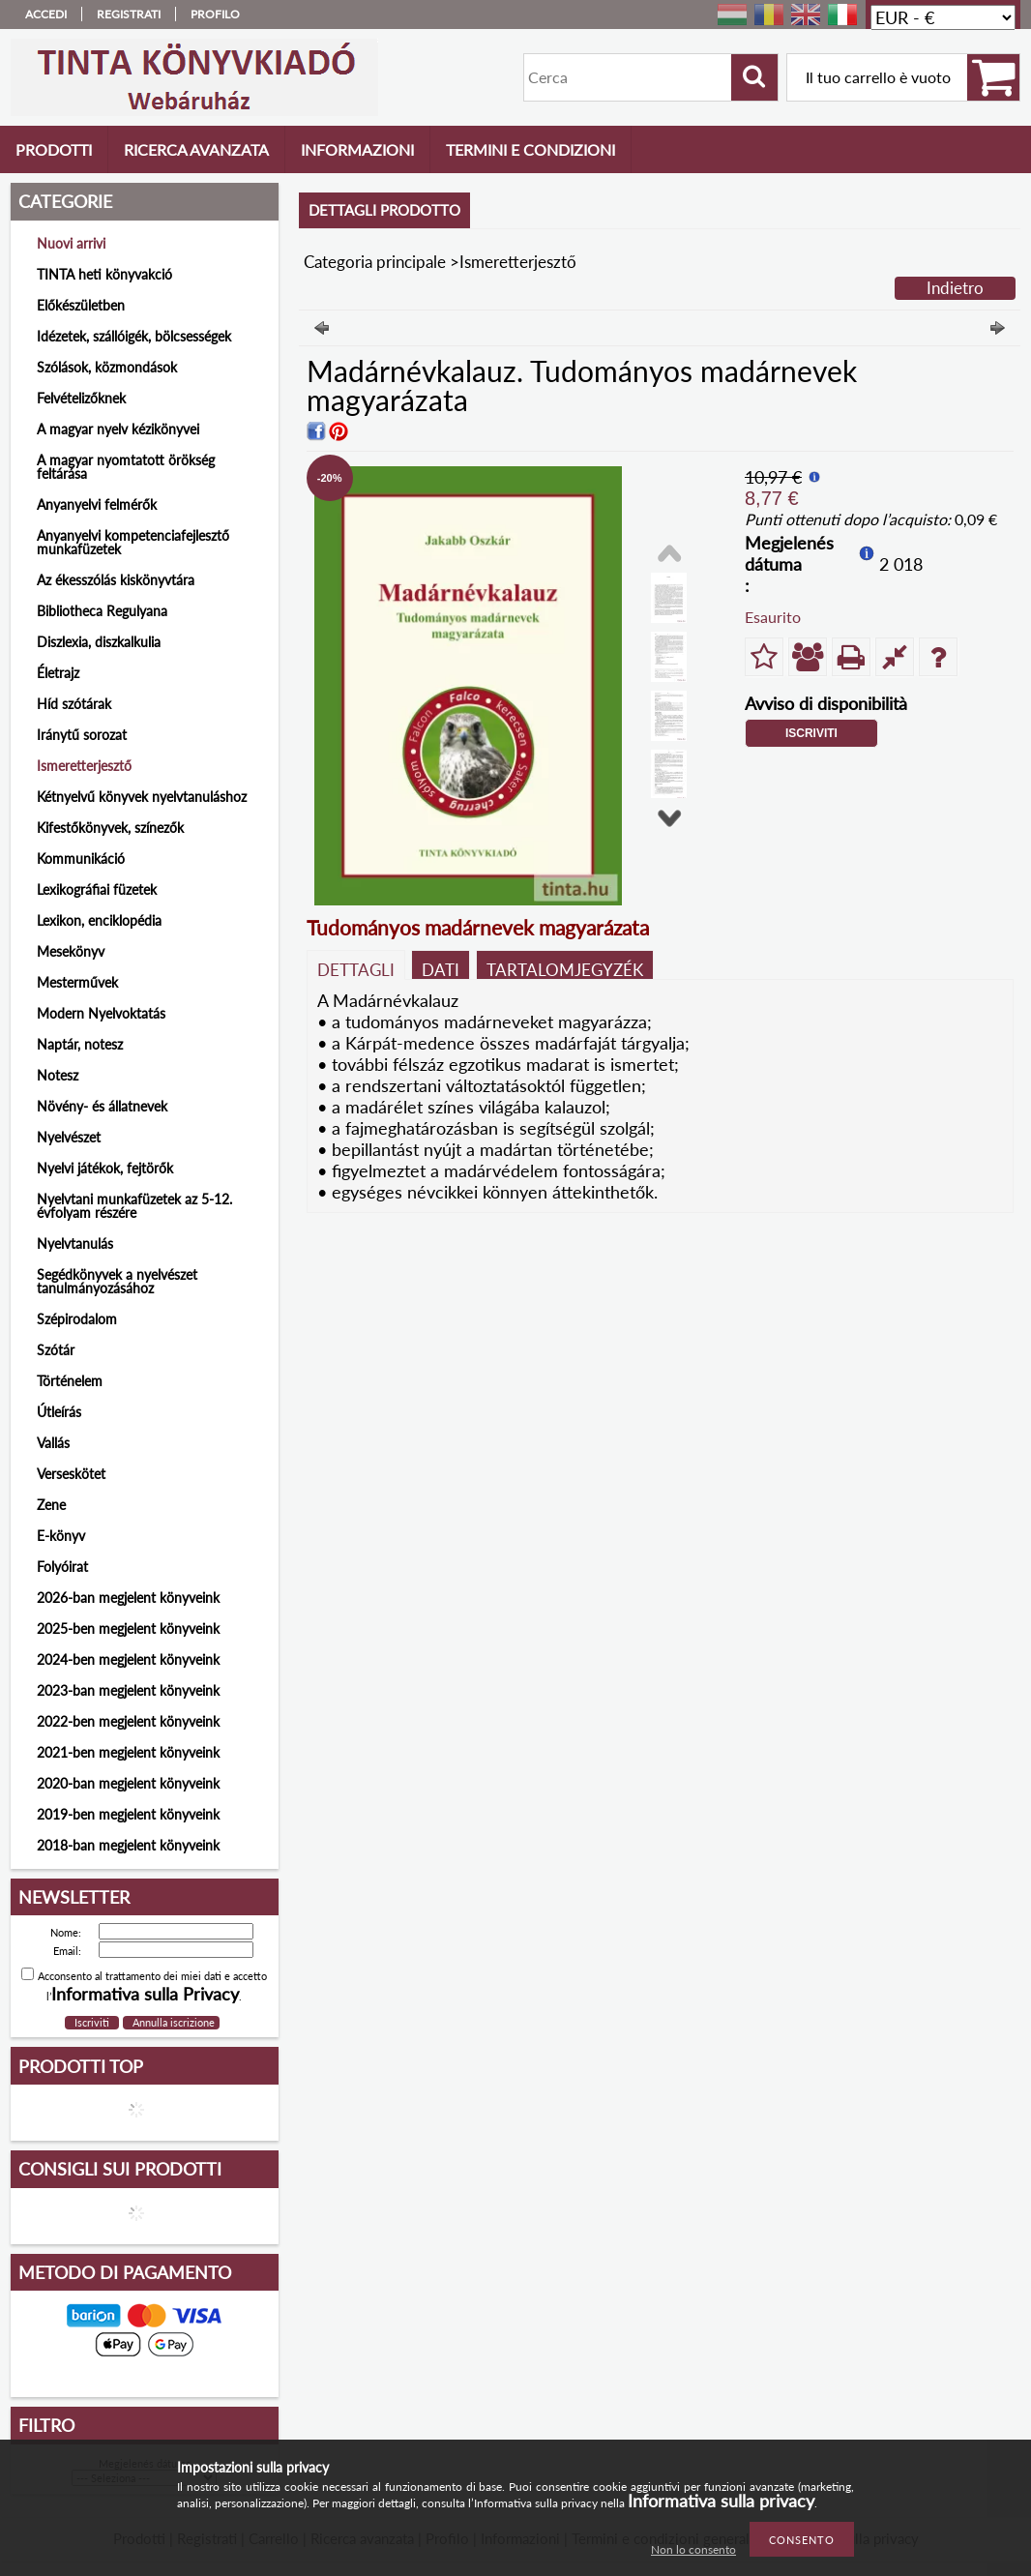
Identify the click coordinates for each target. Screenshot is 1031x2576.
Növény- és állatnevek (102, 1106)
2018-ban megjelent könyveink (128, 1845)
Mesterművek (77, 982)
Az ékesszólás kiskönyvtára (115, 580)
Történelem (70, 1381)
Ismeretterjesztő (84, 765)
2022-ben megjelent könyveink (128, 1721)
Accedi (46, 14)
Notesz (57, 1075)
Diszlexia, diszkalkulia (99, 642)
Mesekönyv (70, 951)
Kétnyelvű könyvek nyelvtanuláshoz (142, 796)
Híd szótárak (74, 704)
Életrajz (58, 673)
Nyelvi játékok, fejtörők (105, 1168)
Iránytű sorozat (82, 734)
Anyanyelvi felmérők (97, 504)
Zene (51, 1504)
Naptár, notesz (80, 1044)
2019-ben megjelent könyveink (128, 1814)
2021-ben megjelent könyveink (128, 1752)
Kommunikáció (81, 858)
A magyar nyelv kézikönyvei (118, 429)
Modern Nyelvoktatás (101, 1013)
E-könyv (61, 1535)
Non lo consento (693, 2549)
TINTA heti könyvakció (104, 274)
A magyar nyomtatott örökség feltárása (126, 467)
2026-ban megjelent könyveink (128, 1597)
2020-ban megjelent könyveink (128, 1783)
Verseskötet (71, 1474)
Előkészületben (81, 305)
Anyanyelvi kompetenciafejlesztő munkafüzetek (133, 542)
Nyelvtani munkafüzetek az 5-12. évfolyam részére (134, 1206)
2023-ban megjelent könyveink (128, 1690)
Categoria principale (375, 262)
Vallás (53, 1443)
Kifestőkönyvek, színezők (110, 827)
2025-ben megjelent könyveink (128, 1628)
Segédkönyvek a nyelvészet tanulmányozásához (117, 1281)
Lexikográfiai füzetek (97, 889)
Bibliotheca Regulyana (102, 611)
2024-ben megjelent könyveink (128, 1659)
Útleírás (59, 1412)
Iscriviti (811, 733)
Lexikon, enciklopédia (99, 920)
